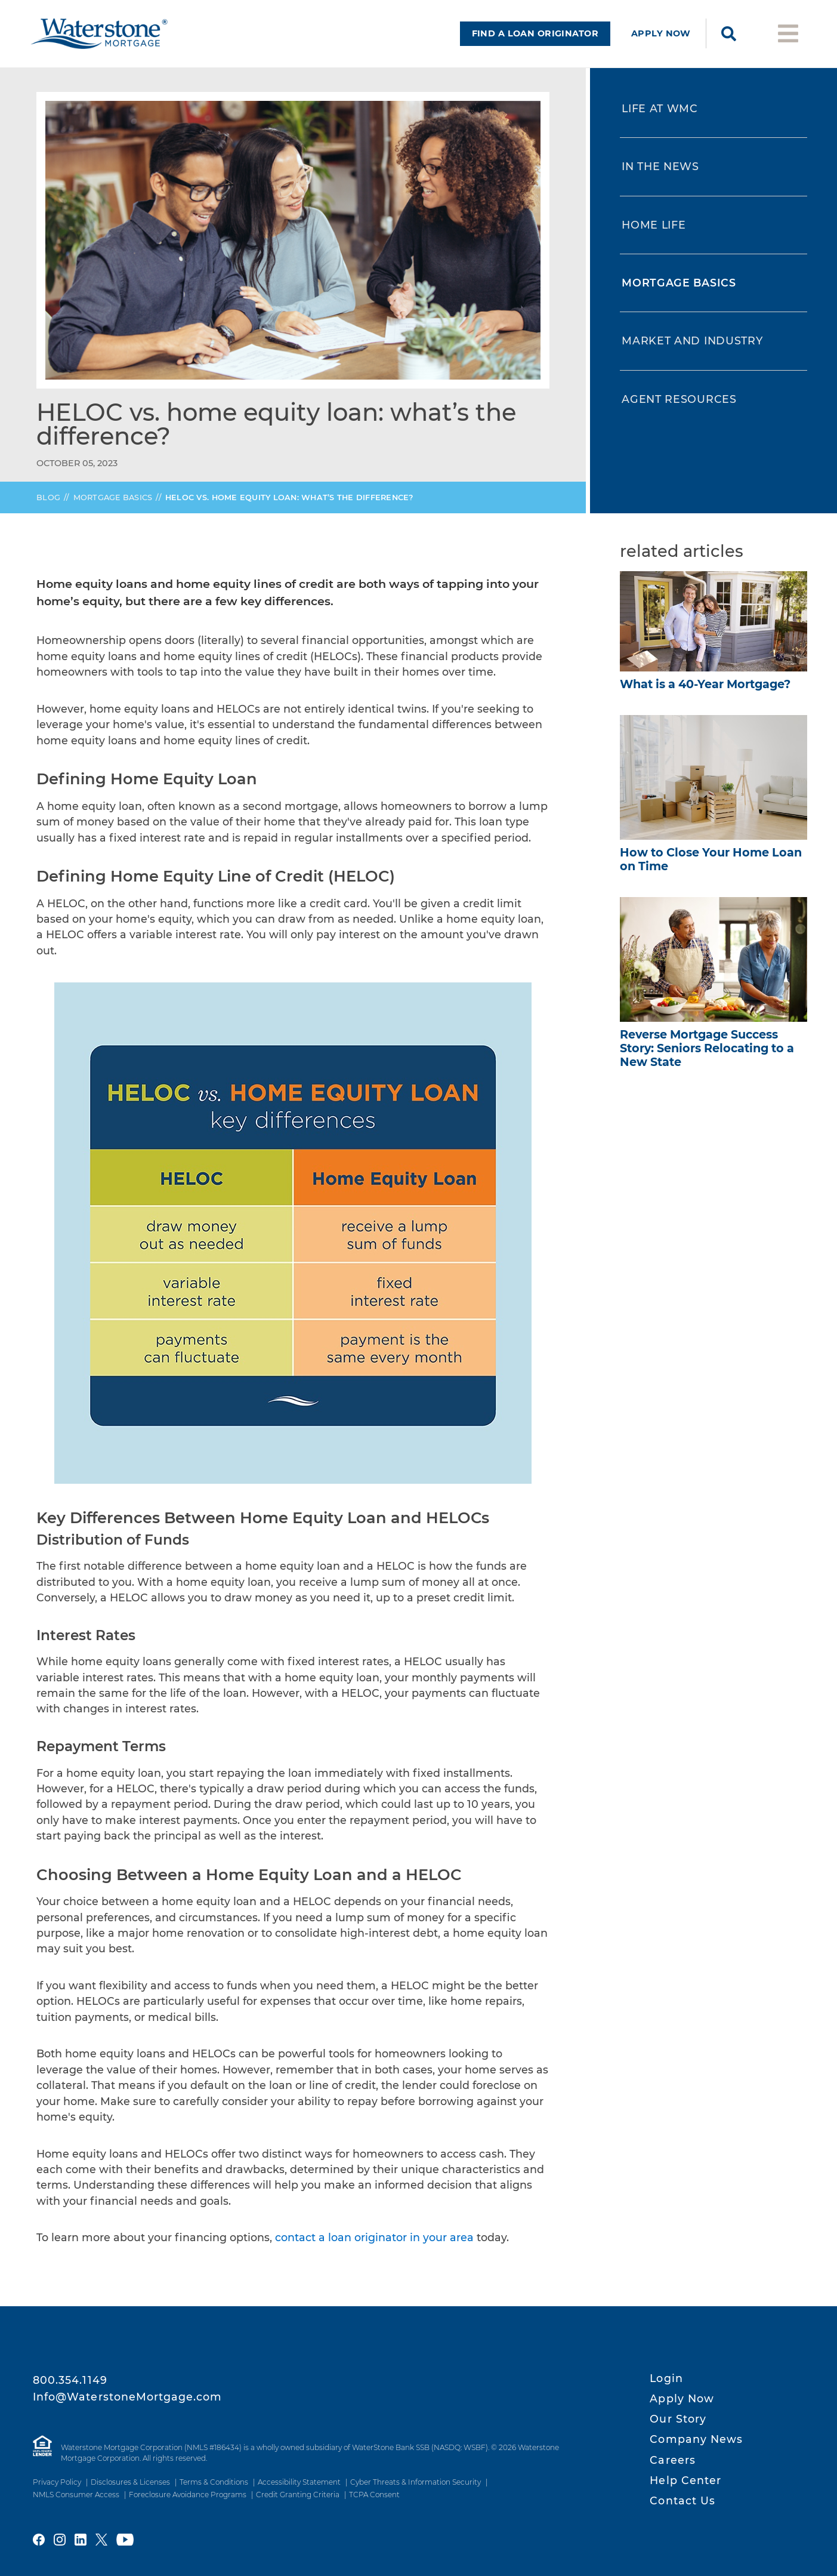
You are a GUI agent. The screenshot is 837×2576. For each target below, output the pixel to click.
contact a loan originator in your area (374, 2247)
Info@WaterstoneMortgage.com (128, 2396)
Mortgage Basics (113, 507)
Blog (48, 507)
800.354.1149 (70, 2380)
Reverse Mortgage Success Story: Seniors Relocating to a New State (707, 1058)
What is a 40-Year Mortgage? (705, 693)
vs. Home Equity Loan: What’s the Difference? (289, 507)
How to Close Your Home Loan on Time (711, 869)
